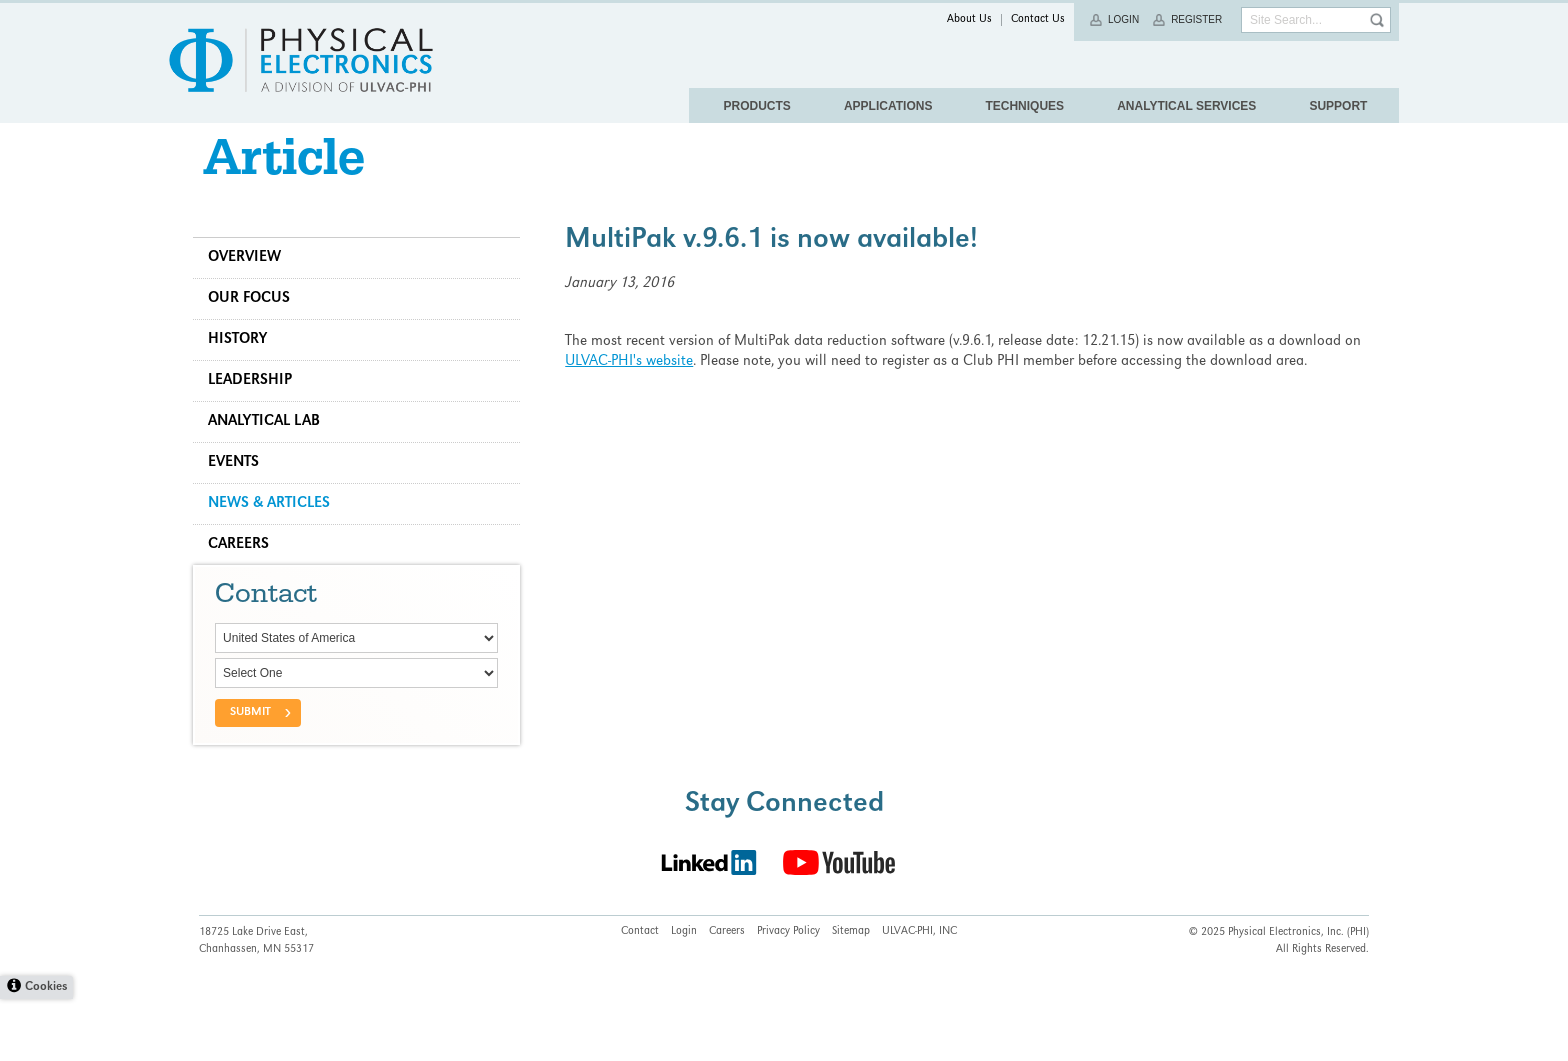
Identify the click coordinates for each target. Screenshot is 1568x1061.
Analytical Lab (270, 446)
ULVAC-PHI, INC (919, 994)
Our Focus (255, 323)
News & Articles (275, 528)
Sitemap (851, 994)
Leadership (256, 405)
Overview (250, 282)
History (243, 364)
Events (239, 487)
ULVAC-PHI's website (632, 386)
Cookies (46, 1049)
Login (1123, 19)
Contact (640, 994)
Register (1196, 19)
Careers (244, 569)
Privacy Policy (788, 994)
